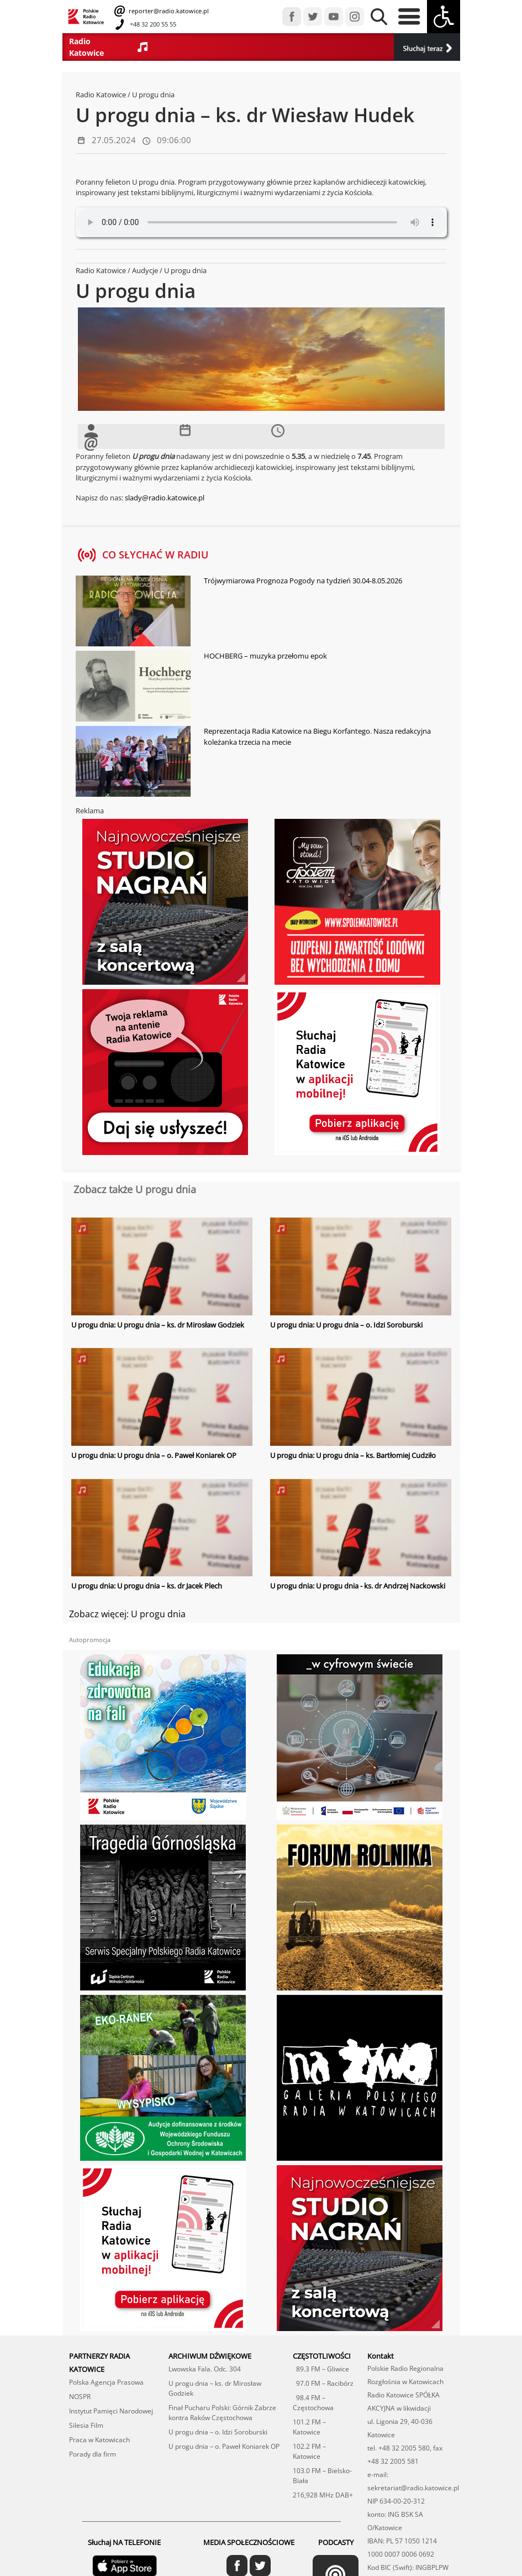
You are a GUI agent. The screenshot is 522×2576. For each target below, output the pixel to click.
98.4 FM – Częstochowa (313, 2374)
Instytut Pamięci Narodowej (111, 2382)
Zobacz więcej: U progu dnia (127, 1613)
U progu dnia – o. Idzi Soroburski (217, 2403)
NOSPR (80, 2368)
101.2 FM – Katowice (309, 2398)
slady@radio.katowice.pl (164, 498)
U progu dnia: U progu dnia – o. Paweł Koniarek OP (153, 1455)
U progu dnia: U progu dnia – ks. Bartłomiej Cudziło (353, 1455)
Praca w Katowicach (99, 2411)
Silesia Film (86, 2396)
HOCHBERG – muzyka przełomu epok (265, 656)
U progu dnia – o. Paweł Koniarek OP (224, 2417)
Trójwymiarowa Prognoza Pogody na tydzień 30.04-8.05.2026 (303, 581)
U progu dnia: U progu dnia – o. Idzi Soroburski (346, 1325)
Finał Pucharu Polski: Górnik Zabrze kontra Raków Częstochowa (222, 2384)
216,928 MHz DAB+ (323, 2466)
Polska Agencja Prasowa (106, 2353)
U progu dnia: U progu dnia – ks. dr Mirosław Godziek (157, 1325)
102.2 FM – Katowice (309, 2422)
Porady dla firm (92, 2425)
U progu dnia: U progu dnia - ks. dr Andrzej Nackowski (357, 1586)
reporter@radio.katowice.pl (168, 11)
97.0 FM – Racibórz (323, 2354)
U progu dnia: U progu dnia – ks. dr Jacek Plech (146, 1586)
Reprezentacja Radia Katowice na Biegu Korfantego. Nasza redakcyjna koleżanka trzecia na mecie (317, 736)
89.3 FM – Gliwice (321, 2340)
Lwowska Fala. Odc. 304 (204, 2340)
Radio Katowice (101, 95)
